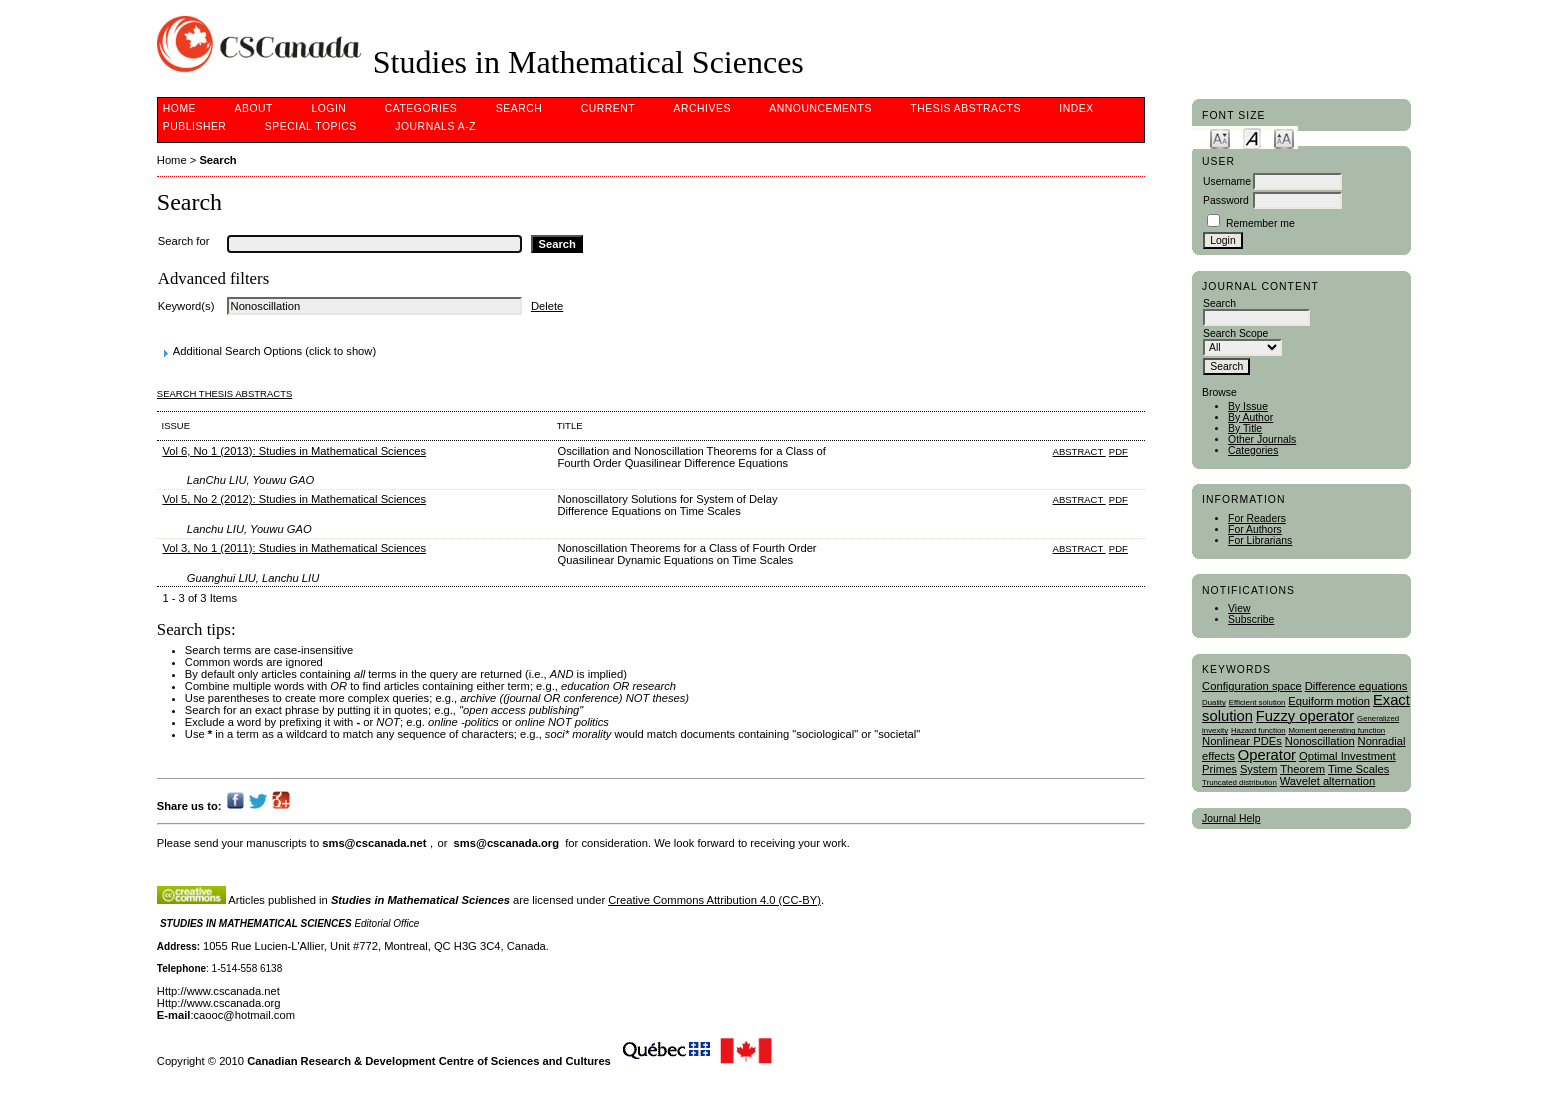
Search (519, 108)
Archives (702, 108)
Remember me (1260, 223)
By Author (1250, 417)
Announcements (820, 108)
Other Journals (1262, 439)
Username (1227, 181)
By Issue (1248, 406)
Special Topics (311, 126)
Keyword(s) (186, 306)
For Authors (1255, 529)
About (254, 108)
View (1239, 608)
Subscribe (1251, 619)
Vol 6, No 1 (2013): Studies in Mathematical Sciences (294, 451)
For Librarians (1260, 540)
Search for (184, 241)
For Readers (1257, 518)
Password (1226, 200)
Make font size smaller (1220, 137)
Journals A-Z (435, 126)
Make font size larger (1284, 137)
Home (179, 108)
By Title (1245, 428)
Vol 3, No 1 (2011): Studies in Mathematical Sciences (294, 548)
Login (328, 108)
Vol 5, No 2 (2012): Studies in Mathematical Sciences (294, 499)
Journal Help (1231, 818)
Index (1076, 108)
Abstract (1079, 451)
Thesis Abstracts (965, 108)
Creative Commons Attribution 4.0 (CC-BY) (714, 900)
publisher (195, 126)
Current (608, 108)
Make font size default (1252, 137)
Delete (547, 306)
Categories (1253, 450)
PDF (1118, 451)
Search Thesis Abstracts (225, 393)
